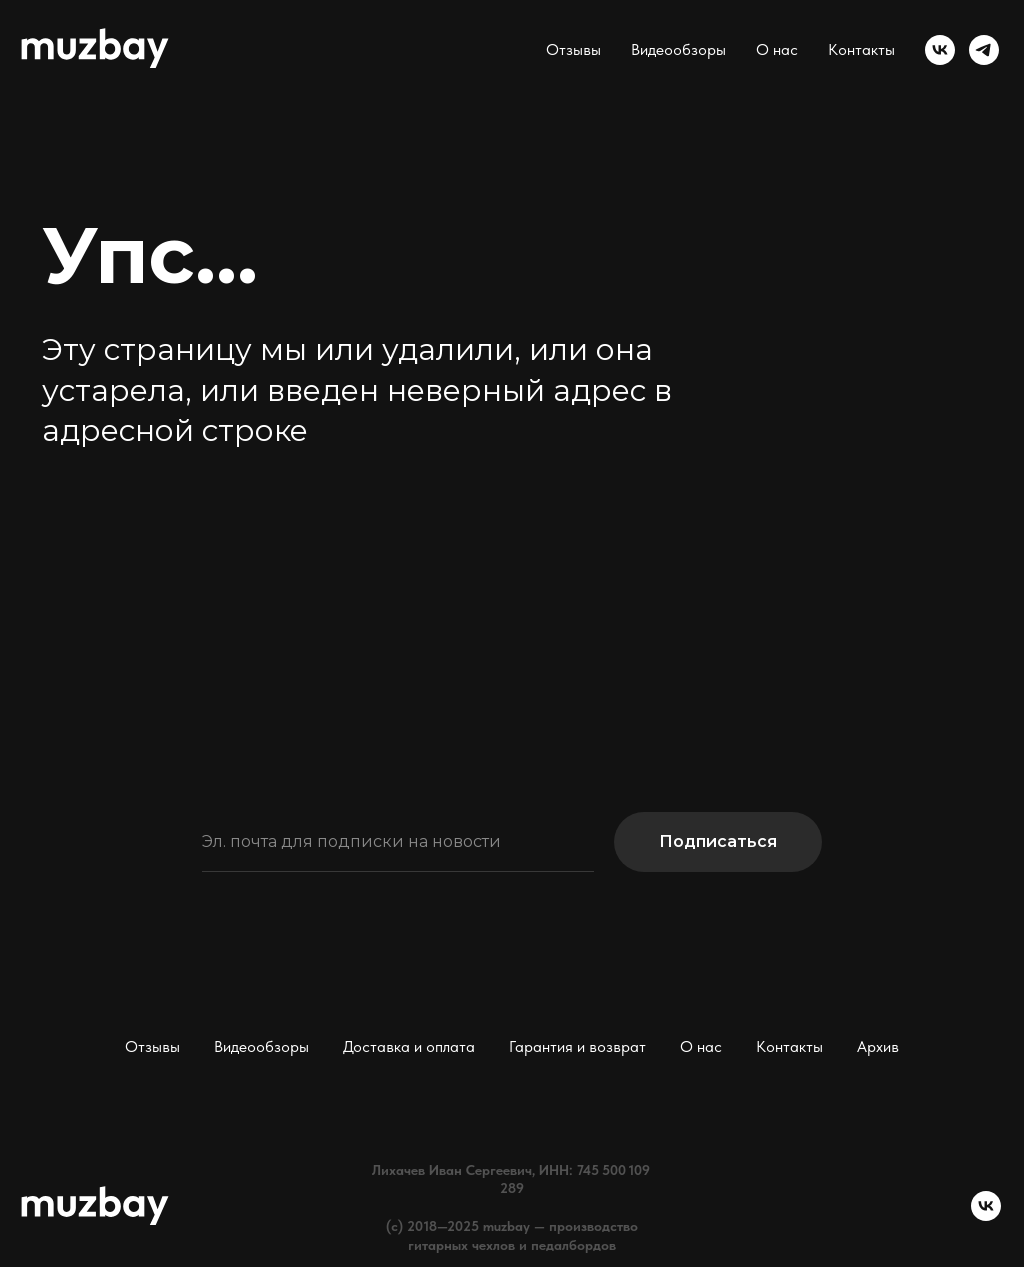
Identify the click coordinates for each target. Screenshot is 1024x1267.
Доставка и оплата (409, 1046)
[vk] (940, 50)
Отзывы (573, 49)
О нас (777, 49)
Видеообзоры (678, 49)
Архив (878, 1046)
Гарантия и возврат (577, 1046)
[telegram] (984, 50)
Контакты (861, 49)
